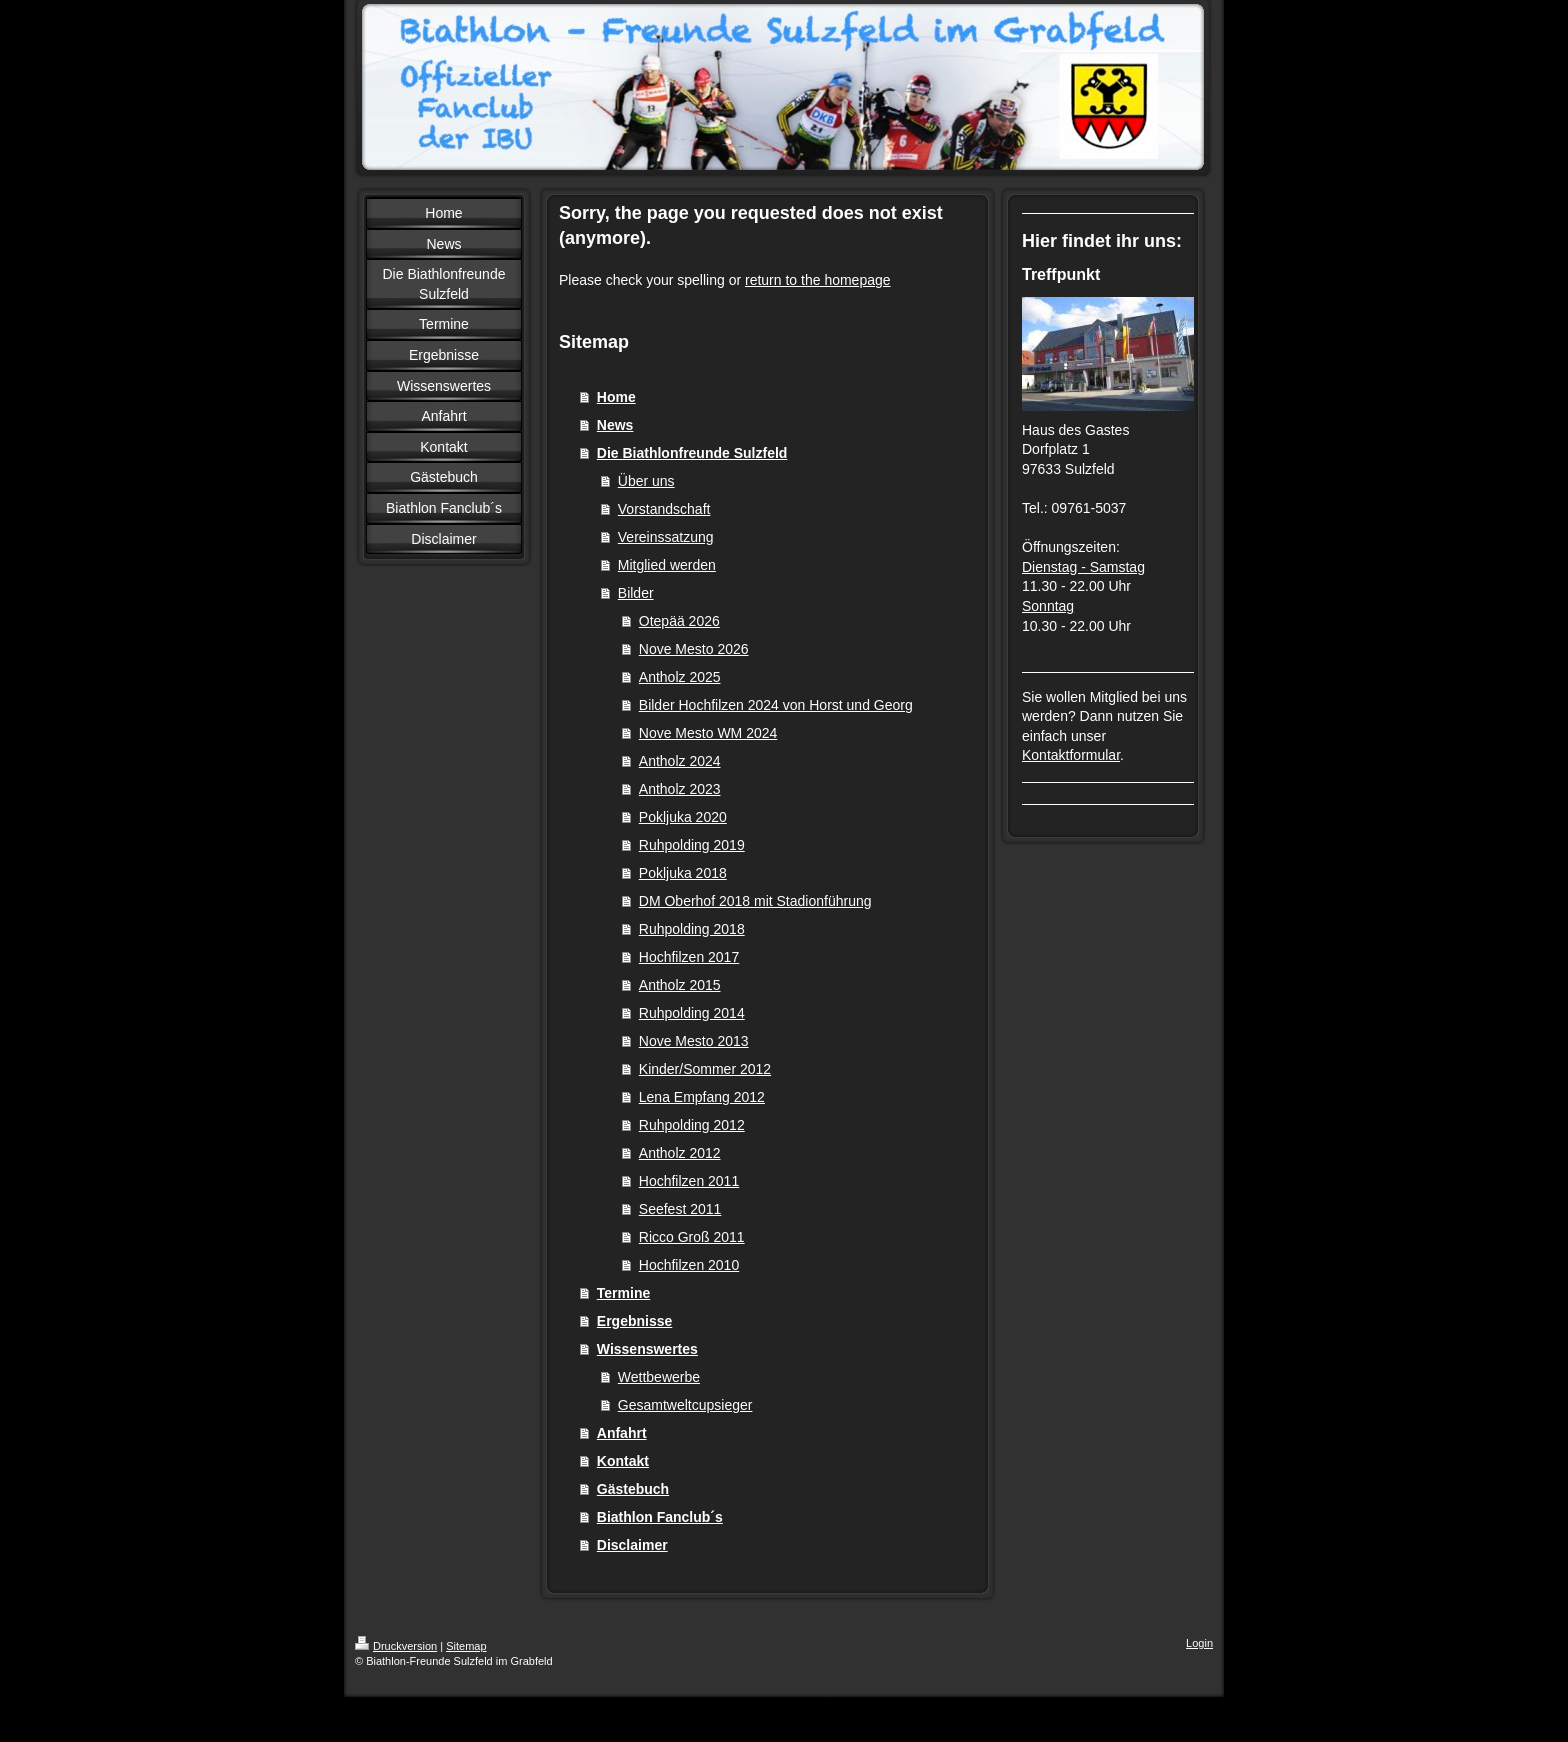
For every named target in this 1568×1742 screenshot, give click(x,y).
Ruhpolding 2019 (692, 845)
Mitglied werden (667, 565)
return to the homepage (818, 280)
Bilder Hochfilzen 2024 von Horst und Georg (776, 705)
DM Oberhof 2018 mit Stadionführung (755, 901)
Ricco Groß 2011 (692, 1237)
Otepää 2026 (679, 621)
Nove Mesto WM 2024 (708, 733)
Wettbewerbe (659, 1377)
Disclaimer (632, 1545)
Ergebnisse (634, 1321)
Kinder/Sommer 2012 (705, 1069)
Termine (623, 1293)
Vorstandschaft (664, 509)
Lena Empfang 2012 (702, 1097)
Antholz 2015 (680, 985)
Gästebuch (633, 1489)
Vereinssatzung (666, 537)
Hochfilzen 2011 (689, 1181)
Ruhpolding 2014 (692, 1013)
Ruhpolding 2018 (692, 929)
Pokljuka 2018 (683, 873)
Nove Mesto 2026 (694, 649)
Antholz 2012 (680, 1153)
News (615, 425)
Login (1199, 1643)
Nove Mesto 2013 (694, 1041)
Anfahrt (622, 1433)
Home (616, 397)
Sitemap (466, 1646)
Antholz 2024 (680, 761)
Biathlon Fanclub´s (660, 1517)
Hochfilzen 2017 (689, 957)
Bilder (636, 593)
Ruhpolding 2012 (692, 1125)
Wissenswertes (647, 1349)
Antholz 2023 (680, 789)
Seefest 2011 (680, 1209)
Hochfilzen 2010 (689, 1265)
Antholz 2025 (680, 677)
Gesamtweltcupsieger (685, 1405)
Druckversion (396, 1646)
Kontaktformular (1071, 755)
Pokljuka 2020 (683, 817)
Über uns (646, 481)
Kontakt (623, 1461)
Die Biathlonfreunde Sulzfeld (692, 453)
